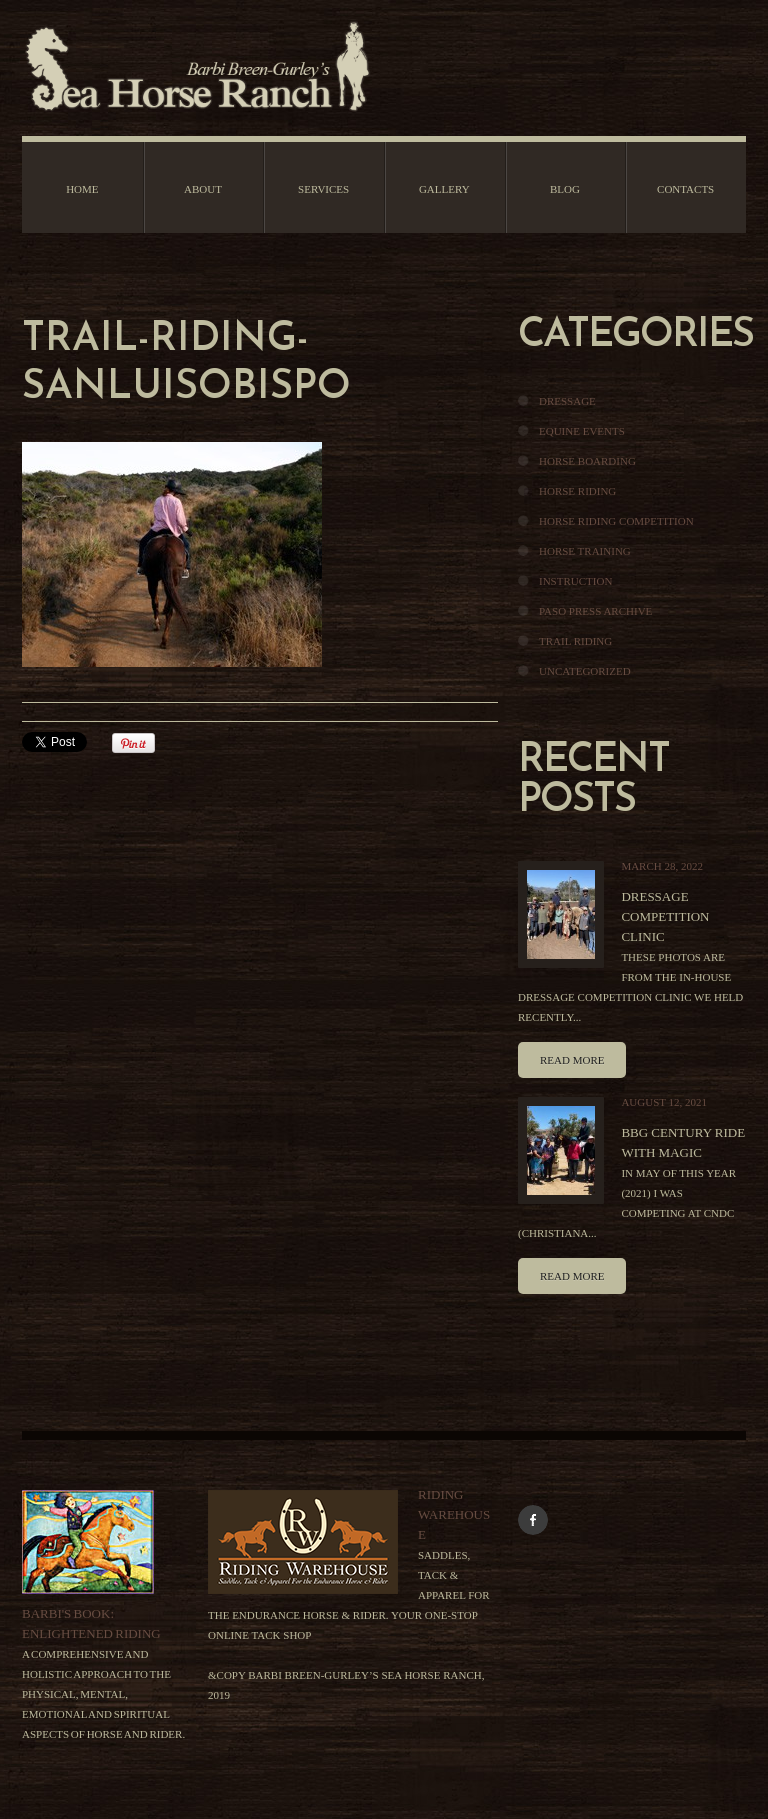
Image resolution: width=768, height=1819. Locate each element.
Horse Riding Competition (616, 521)
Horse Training (585, 551)
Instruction (575, 581)
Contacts (685, 189)
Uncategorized (585, 671)
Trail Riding (575, 641)
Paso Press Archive (595, 611)
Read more (572, 1060)
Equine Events (582, 431)
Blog (565, 189)
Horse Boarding (587, 461)
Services (323, 189)
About (203, 189)
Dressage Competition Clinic (665, 916)
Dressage (567, 401)
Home (82, 189)
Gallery (444, 189)
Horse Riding (577, 491)
